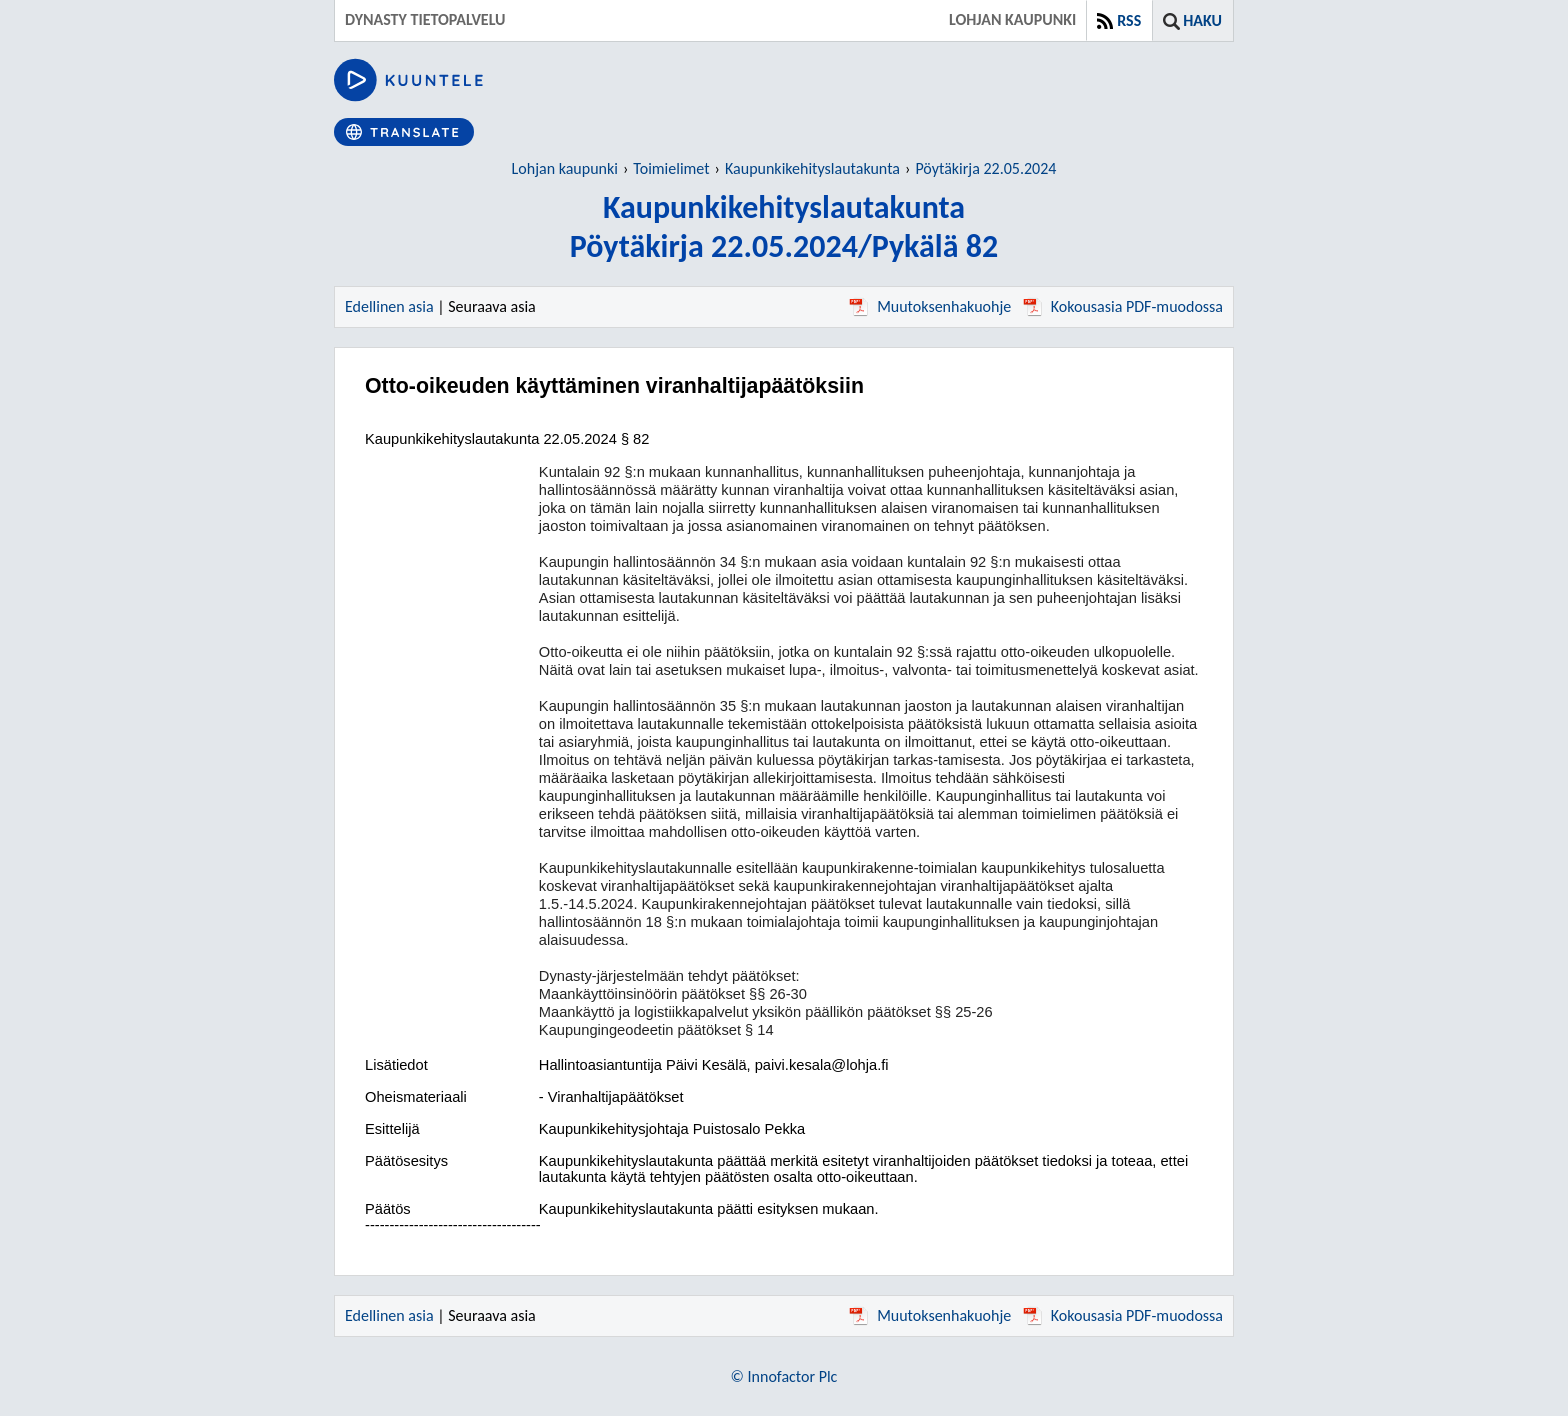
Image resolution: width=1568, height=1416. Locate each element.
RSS (1129, 20)
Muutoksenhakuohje (930, 306)
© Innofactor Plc (784, 1376)
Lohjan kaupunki (565, 168)
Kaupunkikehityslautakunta (812, 168)
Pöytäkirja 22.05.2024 (985, 168)
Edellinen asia (389, 306)
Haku (1202, 20)
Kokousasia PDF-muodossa (1123, 306)
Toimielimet (671, 168)
